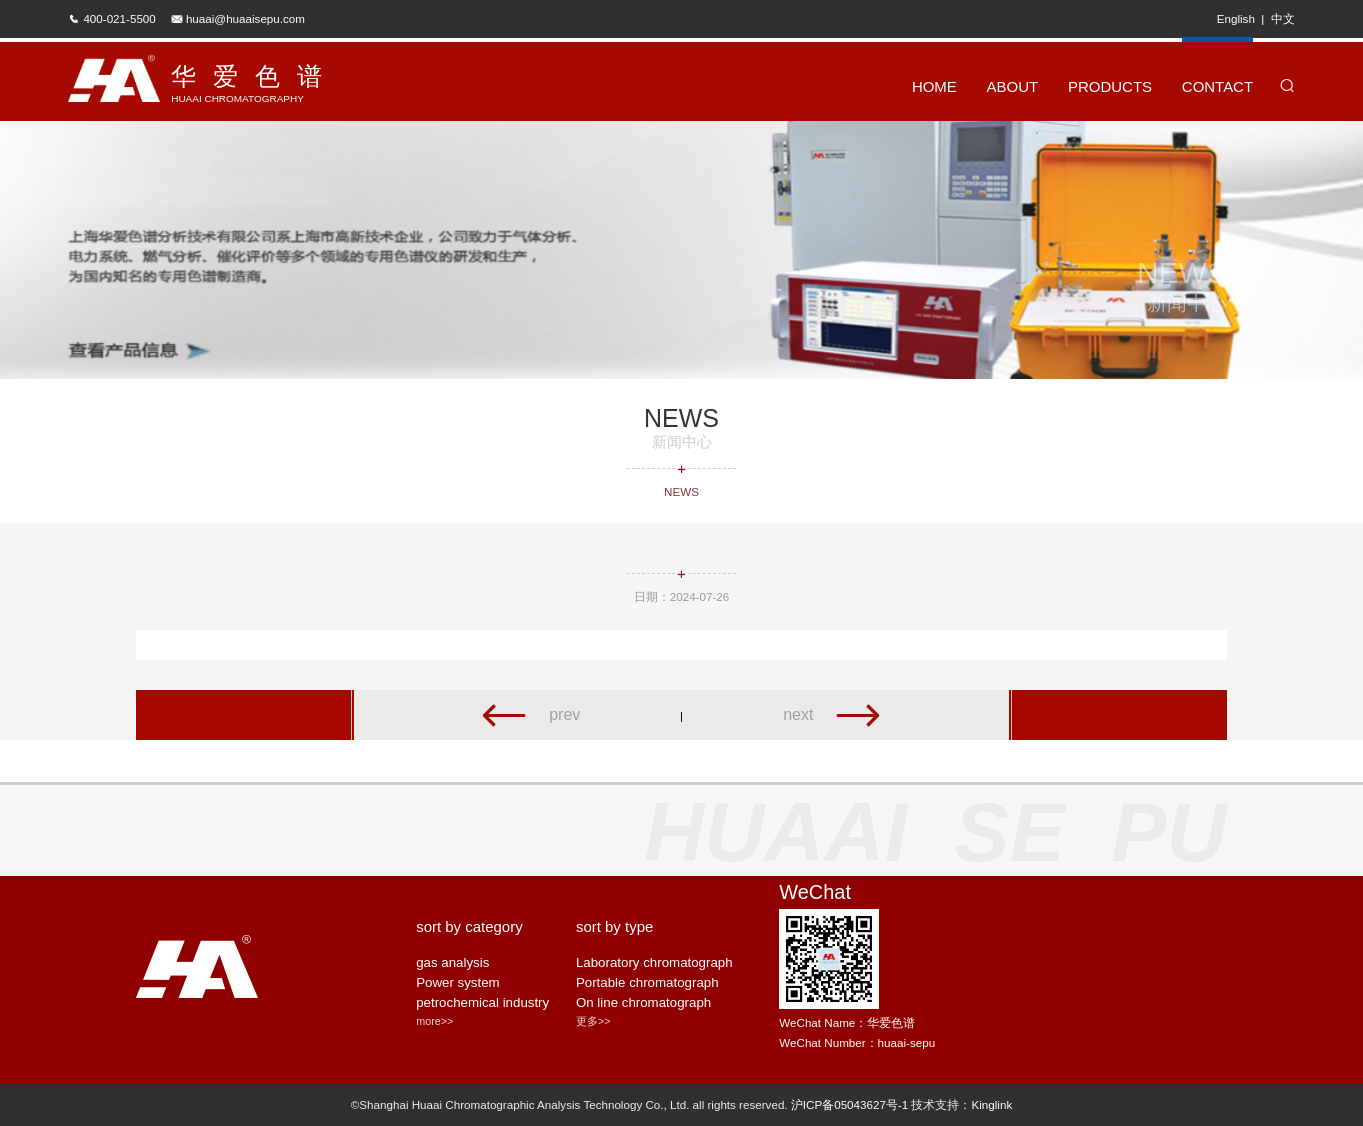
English (1236, 18)
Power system (458, 982)
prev (529, 715)
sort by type (614, 926)
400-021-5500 (119, 18)
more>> (434, 1021)
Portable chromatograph (647, 982)
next (833, 715)
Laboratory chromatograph (654, 962)
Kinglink (991, 1104)
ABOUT (1013, 86)
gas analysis (452, 962)
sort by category (469, 926)
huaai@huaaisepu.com (245, 18)
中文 (1283, 18)
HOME (934, 86)
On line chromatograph (643, 1002)
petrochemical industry (482, 1002)
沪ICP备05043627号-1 (849, 1104)
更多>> (593, 1021)
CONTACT (1217, 74)
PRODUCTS (1110, 86)
